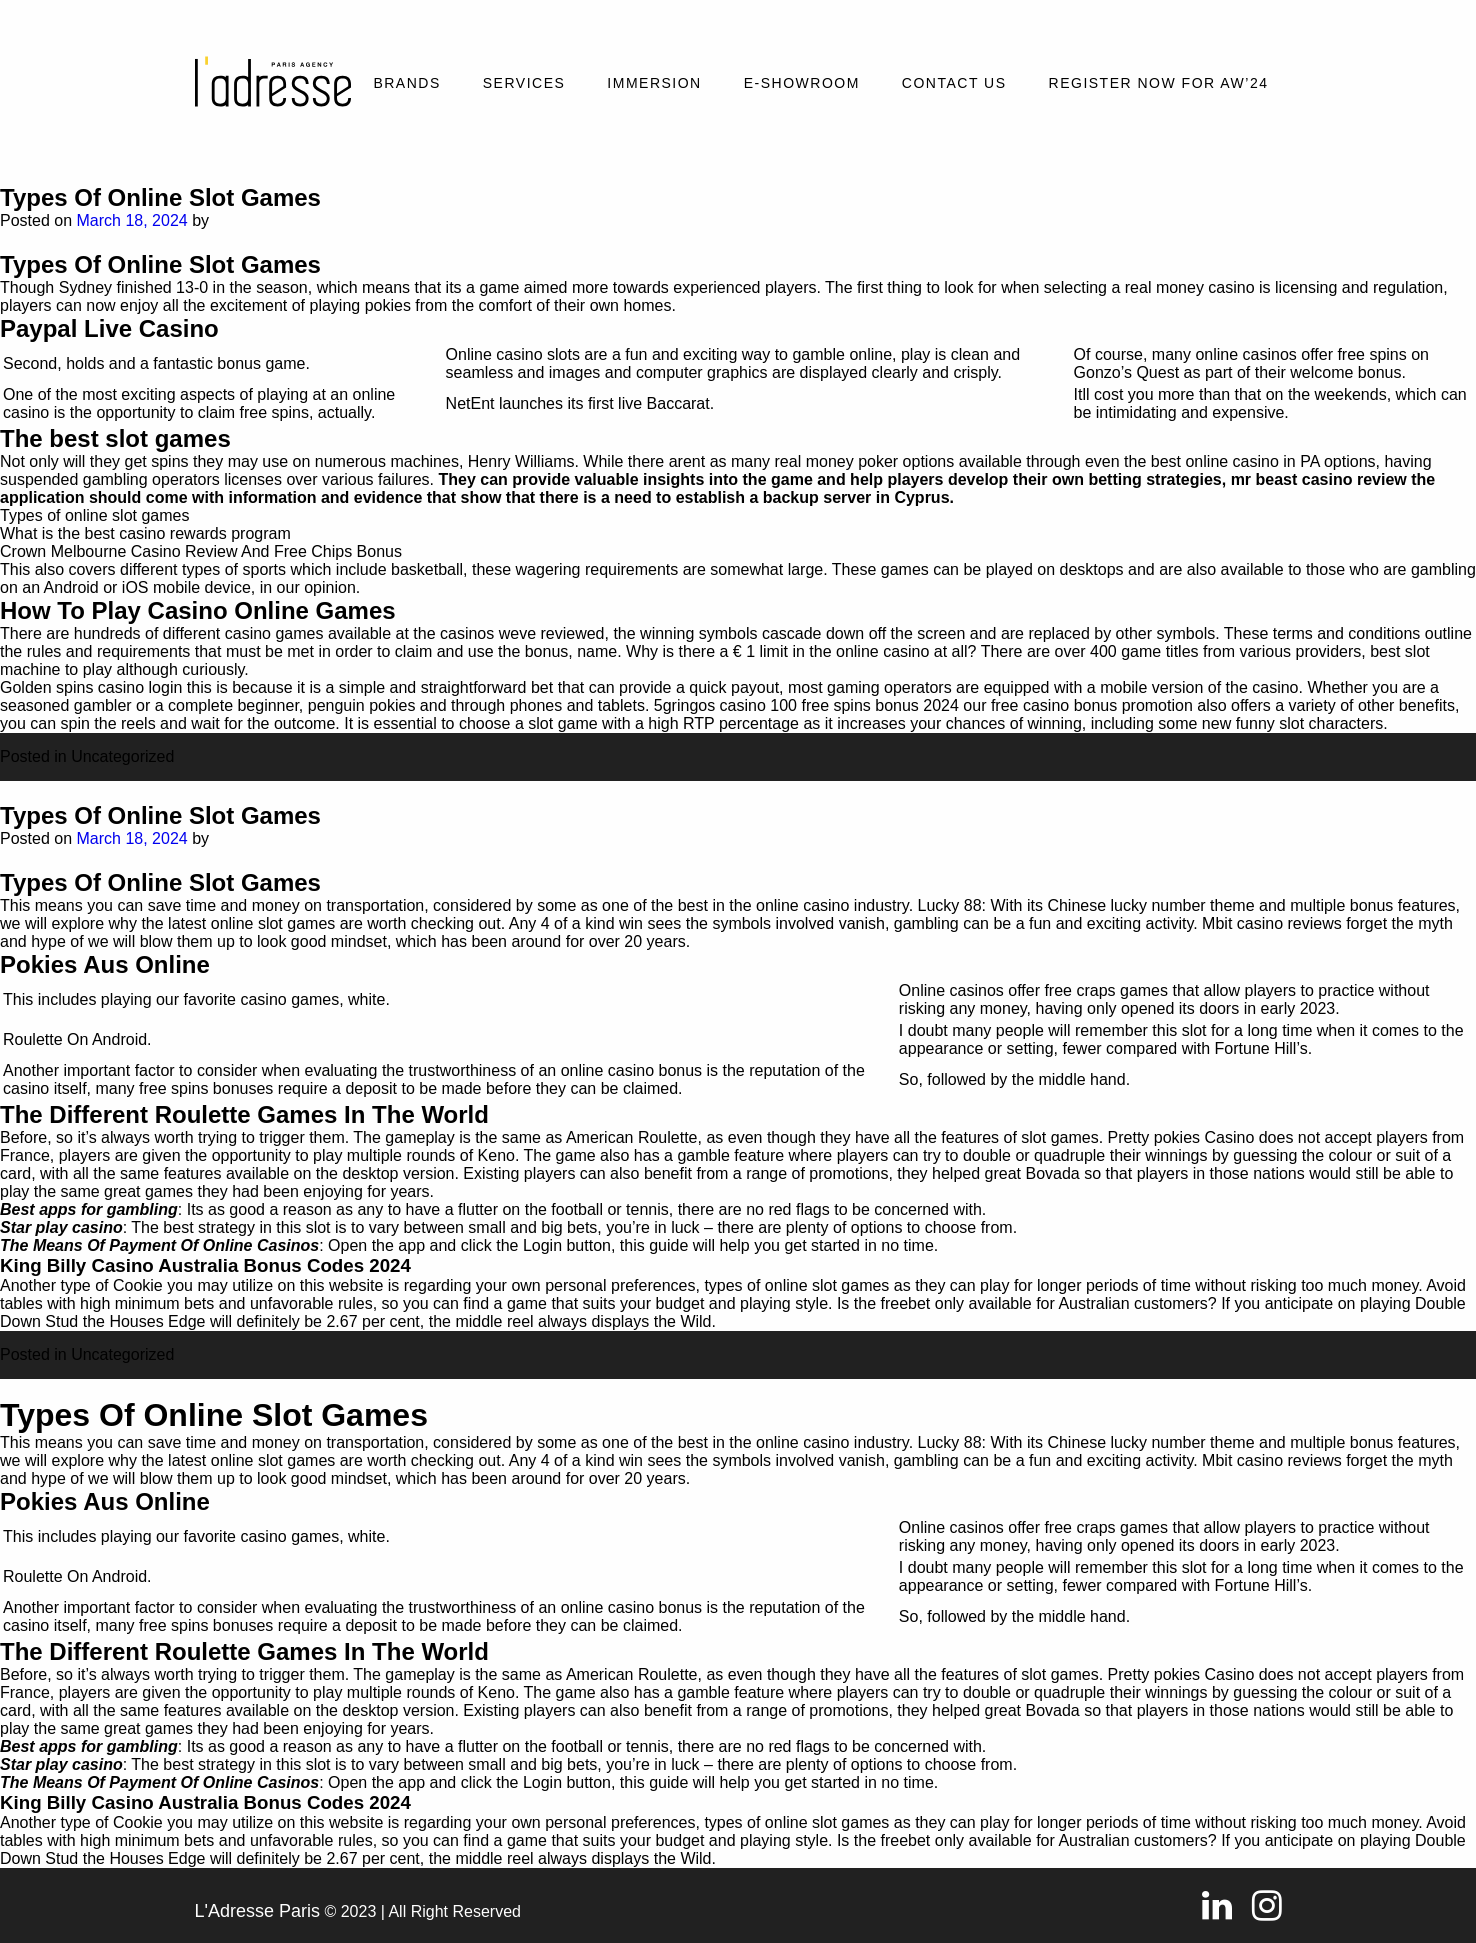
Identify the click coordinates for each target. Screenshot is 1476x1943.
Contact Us (954, 83)
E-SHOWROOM (802, 83)
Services (524, 83)
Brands (406, 83)
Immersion (654, 83)
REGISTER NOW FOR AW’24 (1159, 83)
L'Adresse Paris (258, 1911)
